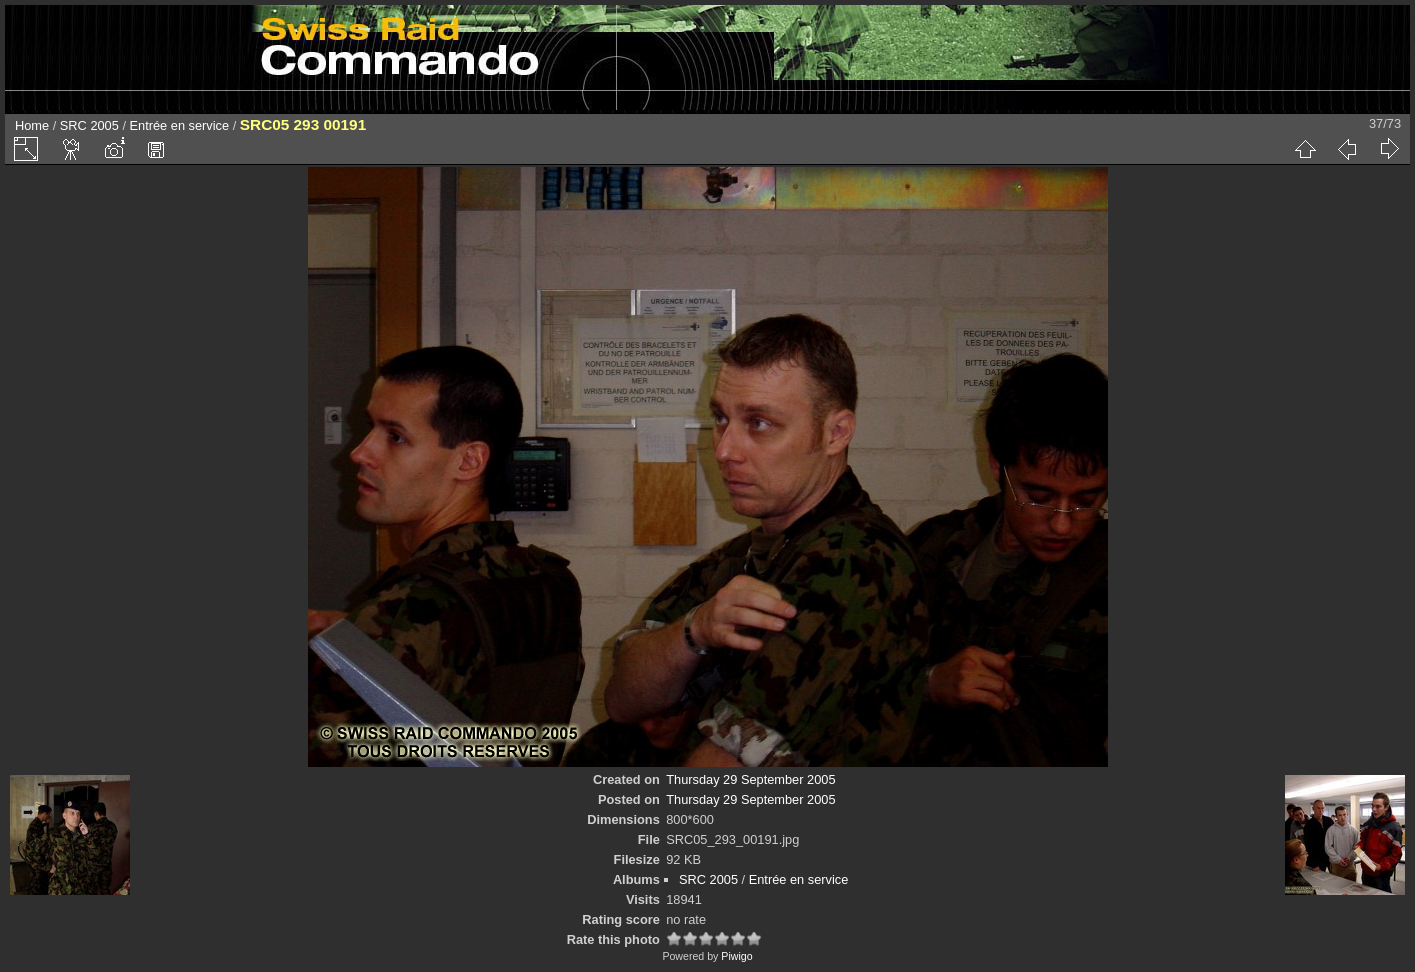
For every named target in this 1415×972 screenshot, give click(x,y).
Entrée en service (180, 125)
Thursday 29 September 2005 (750, 779)
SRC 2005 (89, 125)
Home (32, 125)
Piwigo (736, 956)
